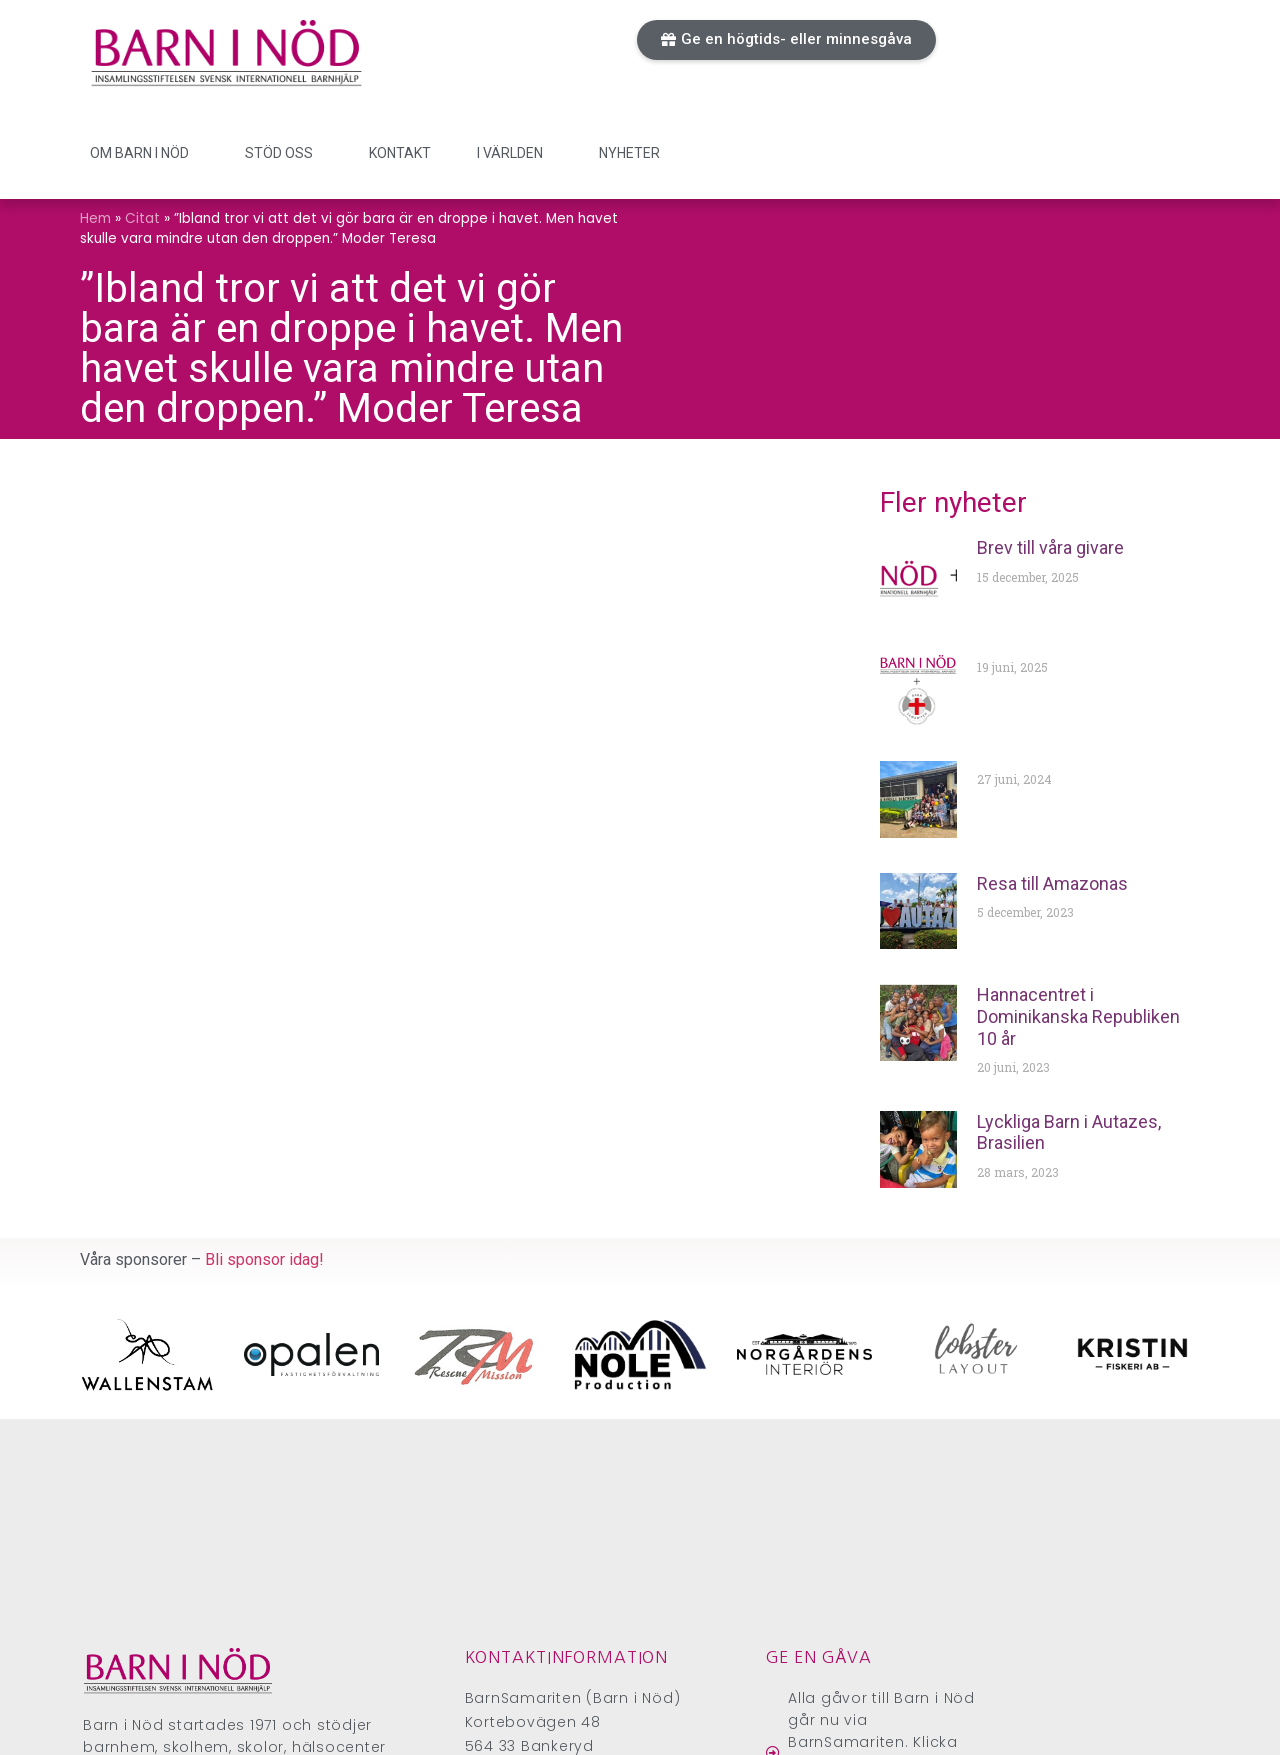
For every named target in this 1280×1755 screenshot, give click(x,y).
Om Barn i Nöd (144, 153)
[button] (786, 40)
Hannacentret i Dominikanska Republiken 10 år (1078, 1016)
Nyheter (629, 153)
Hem (95, 218)
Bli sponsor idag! (264, 1259)
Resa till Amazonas (1052, 883)
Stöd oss (284, 153)
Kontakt (400, 153)
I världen (515, 153)
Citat (142, 218)
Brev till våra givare (1050, 547)
